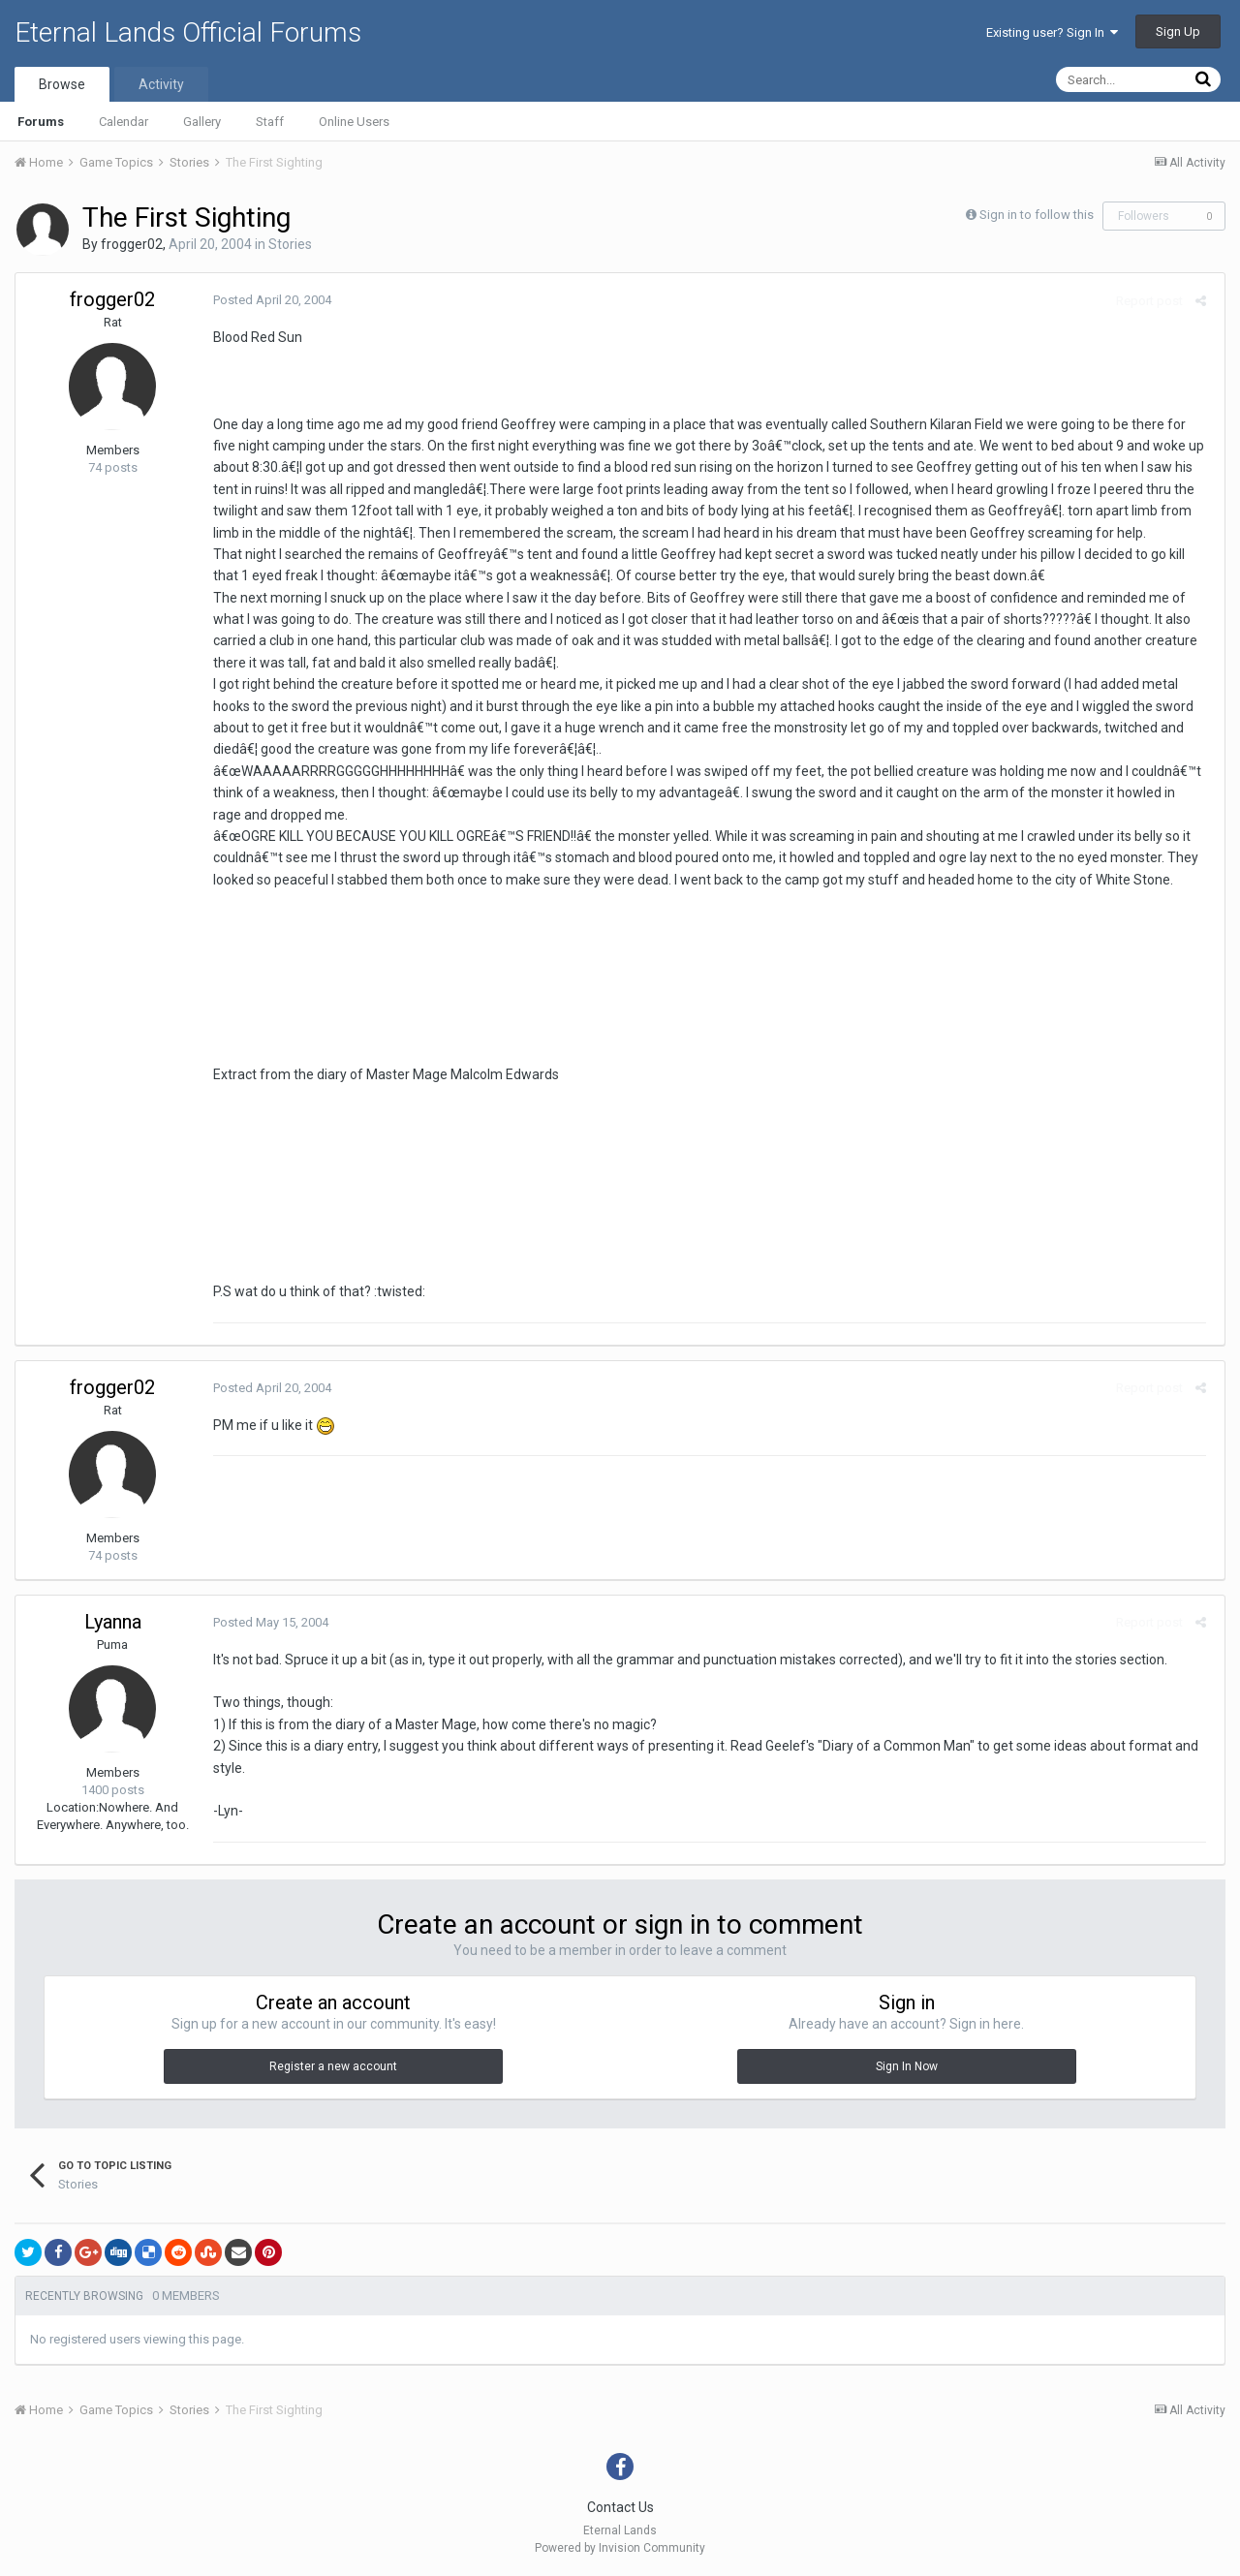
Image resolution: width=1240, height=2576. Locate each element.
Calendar (123, 121)
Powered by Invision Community (620, 2548)
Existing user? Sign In (1052, 32)
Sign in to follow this (1036, 214)
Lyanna (112, 1621)
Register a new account (333, 2066)
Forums (40, 121)
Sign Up (1178, 31)
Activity (161, 84)
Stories (290, 244)
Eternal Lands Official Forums (188, 32)
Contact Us (620, 2507)
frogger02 (132, 244)
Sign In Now (907, 2066)
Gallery (202, 121)
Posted (268, 300)
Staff (270, 121)
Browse (62, 84)
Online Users (354, 121)
